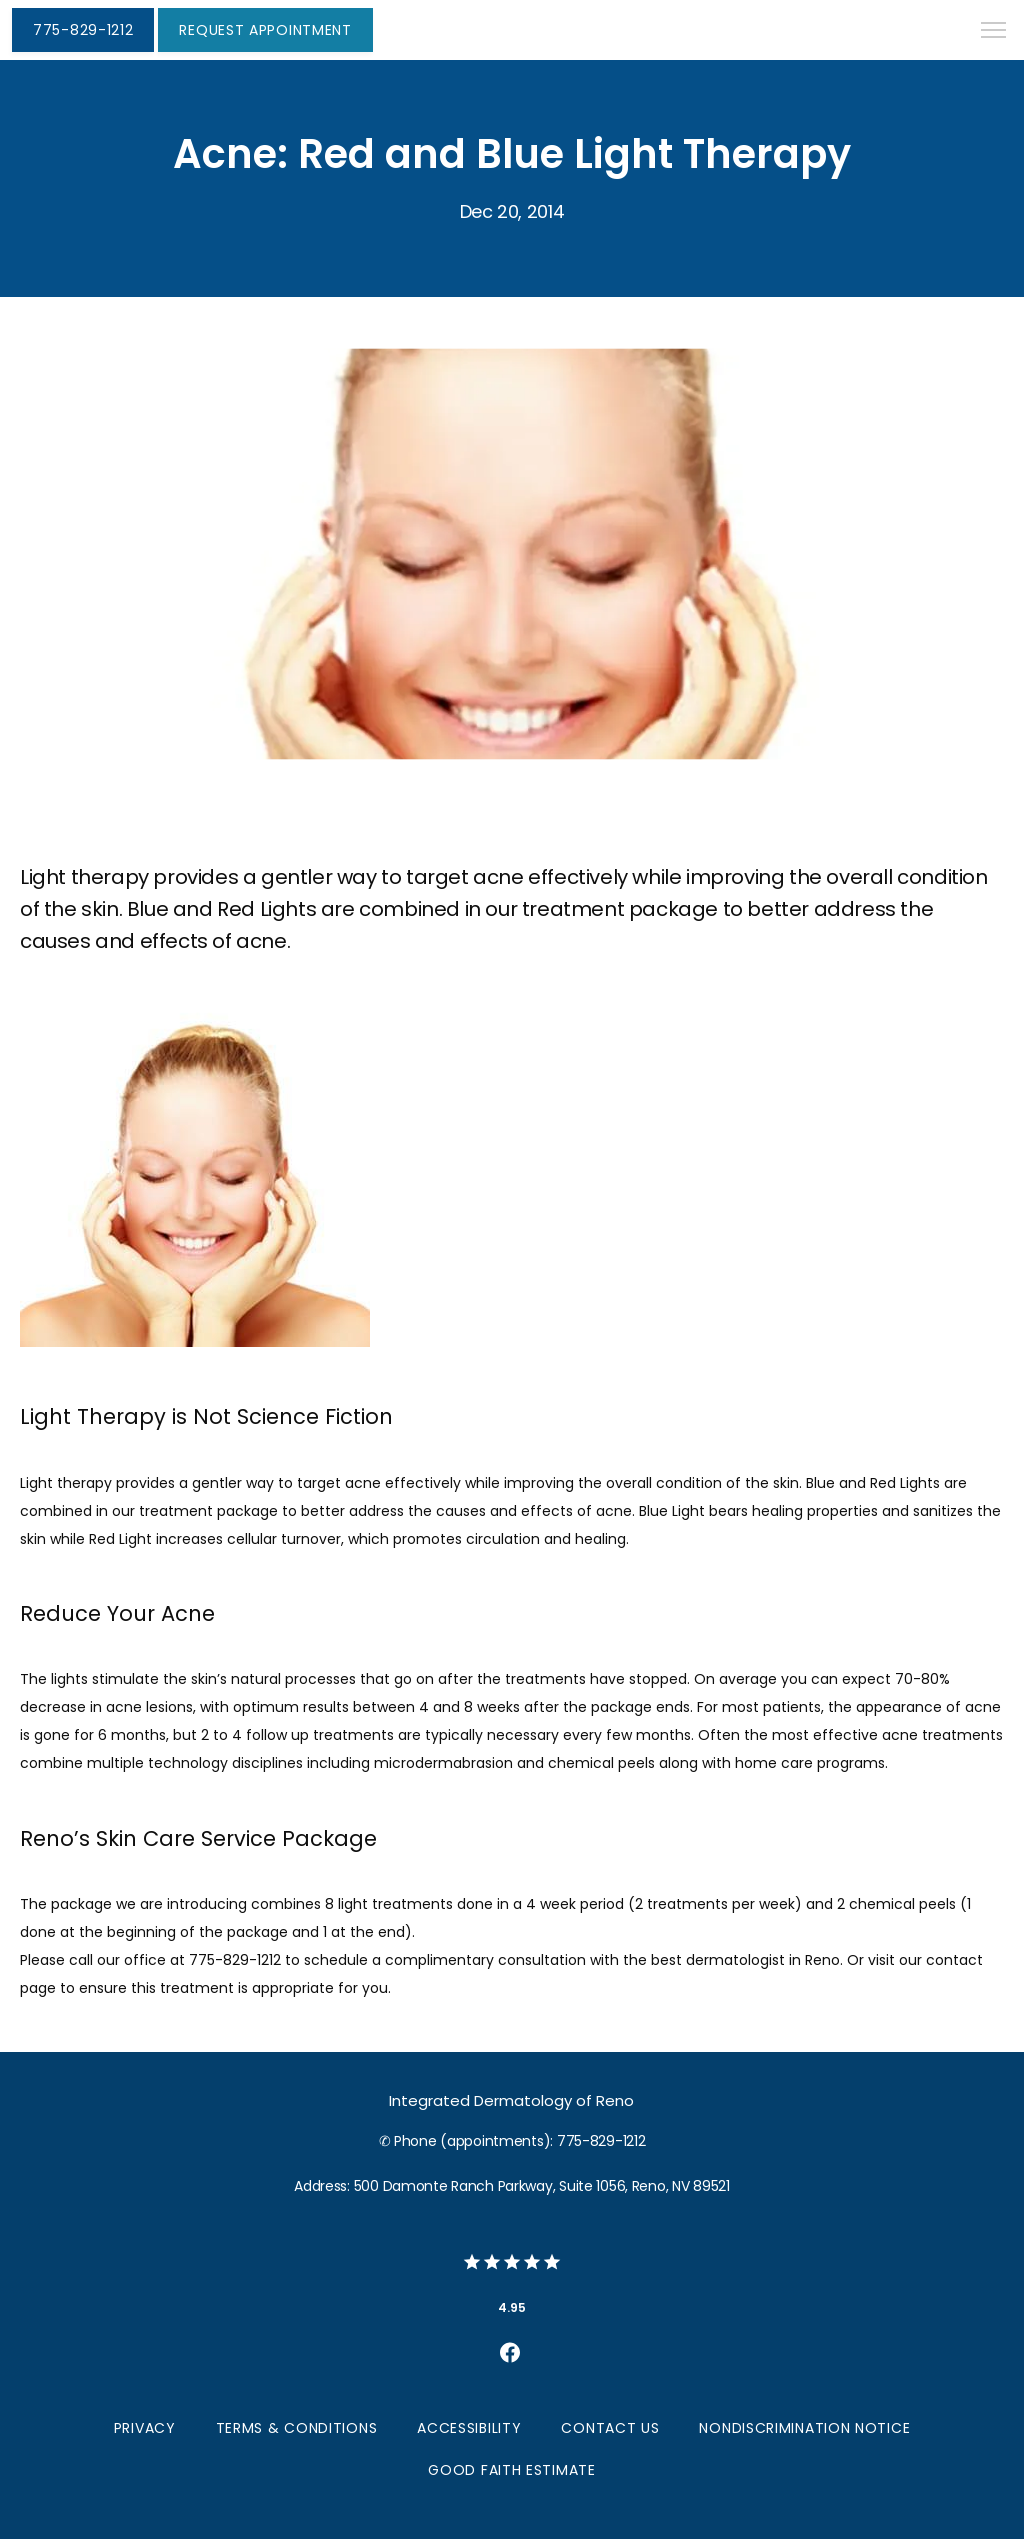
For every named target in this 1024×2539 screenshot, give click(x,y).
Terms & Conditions (297, 2428)
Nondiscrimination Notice (804, 2428)
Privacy (145, 2428)
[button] (994, 32)
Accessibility (469, 2428)
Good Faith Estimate (511, 2470)
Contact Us (610, 2428)
